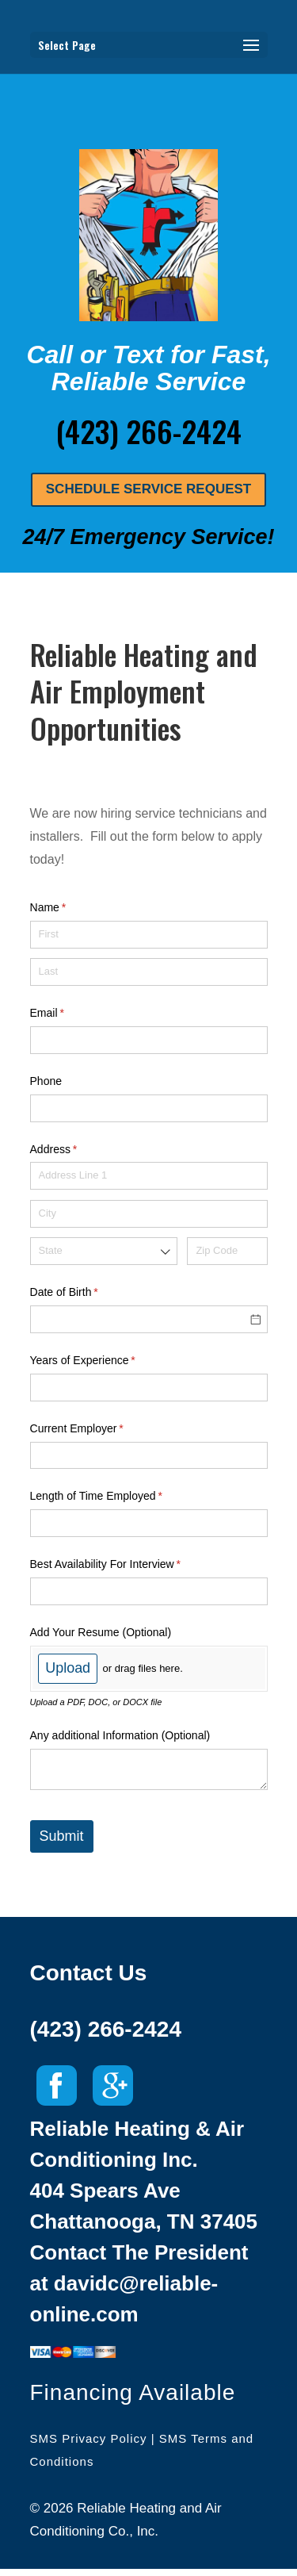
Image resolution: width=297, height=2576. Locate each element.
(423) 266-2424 (105, 2029)
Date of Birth (85, 1293)
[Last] (149, 972)
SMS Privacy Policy (88, 2438)
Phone (46, 1081)
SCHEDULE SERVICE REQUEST (148, 488)
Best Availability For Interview (126, 1565)
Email (68, 1014)
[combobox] (103, 1251)
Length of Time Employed (117, 1497)
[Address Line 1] (149, 1176)
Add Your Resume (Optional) (101, 1632)
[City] (149, 1214)
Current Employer (98, 1429)
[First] (149, 935)
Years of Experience (103, 1361)
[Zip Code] (227, 1251)
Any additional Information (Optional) (120, 1735)
